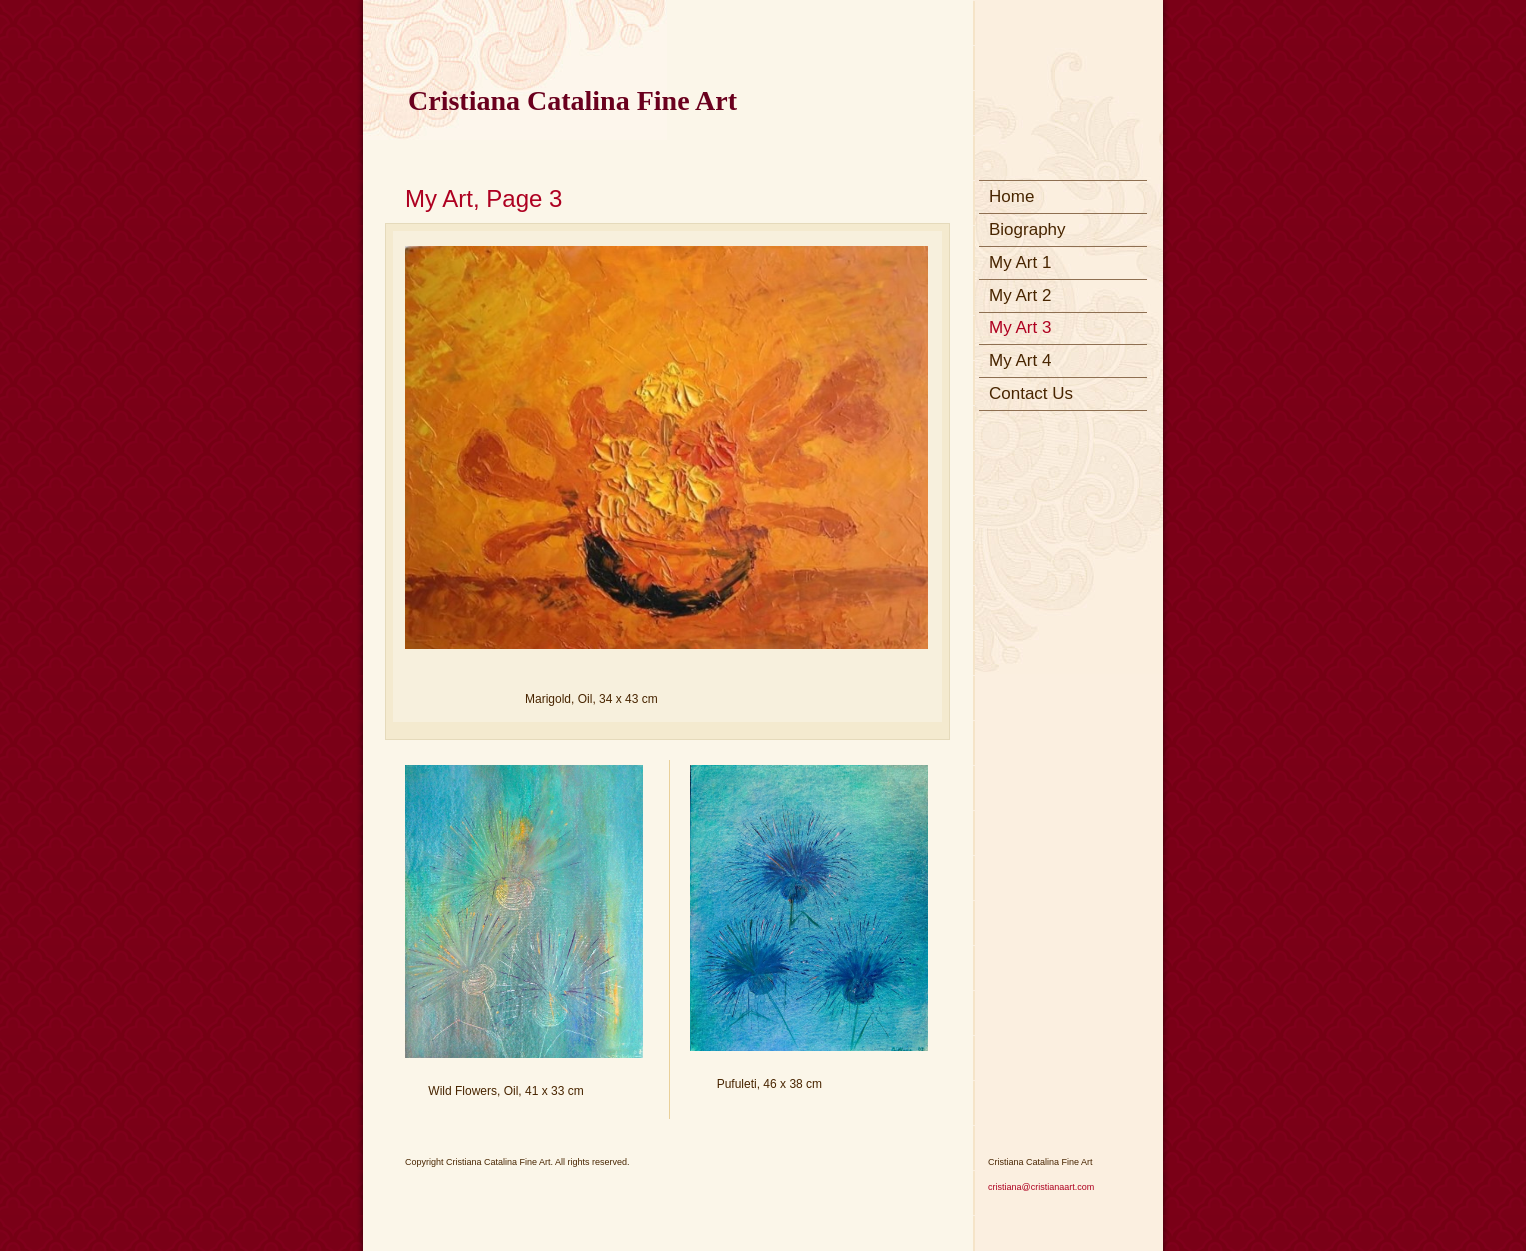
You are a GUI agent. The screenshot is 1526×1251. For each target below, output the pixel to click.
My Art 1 (1020, 262)
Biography (1027, 229)
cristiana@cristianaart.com (1041, 1187)
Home (1011, 196)
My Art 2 (1020, 295)
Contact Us (1031, 393)
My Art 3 (1020, 327)
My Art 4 (1020, 360)
